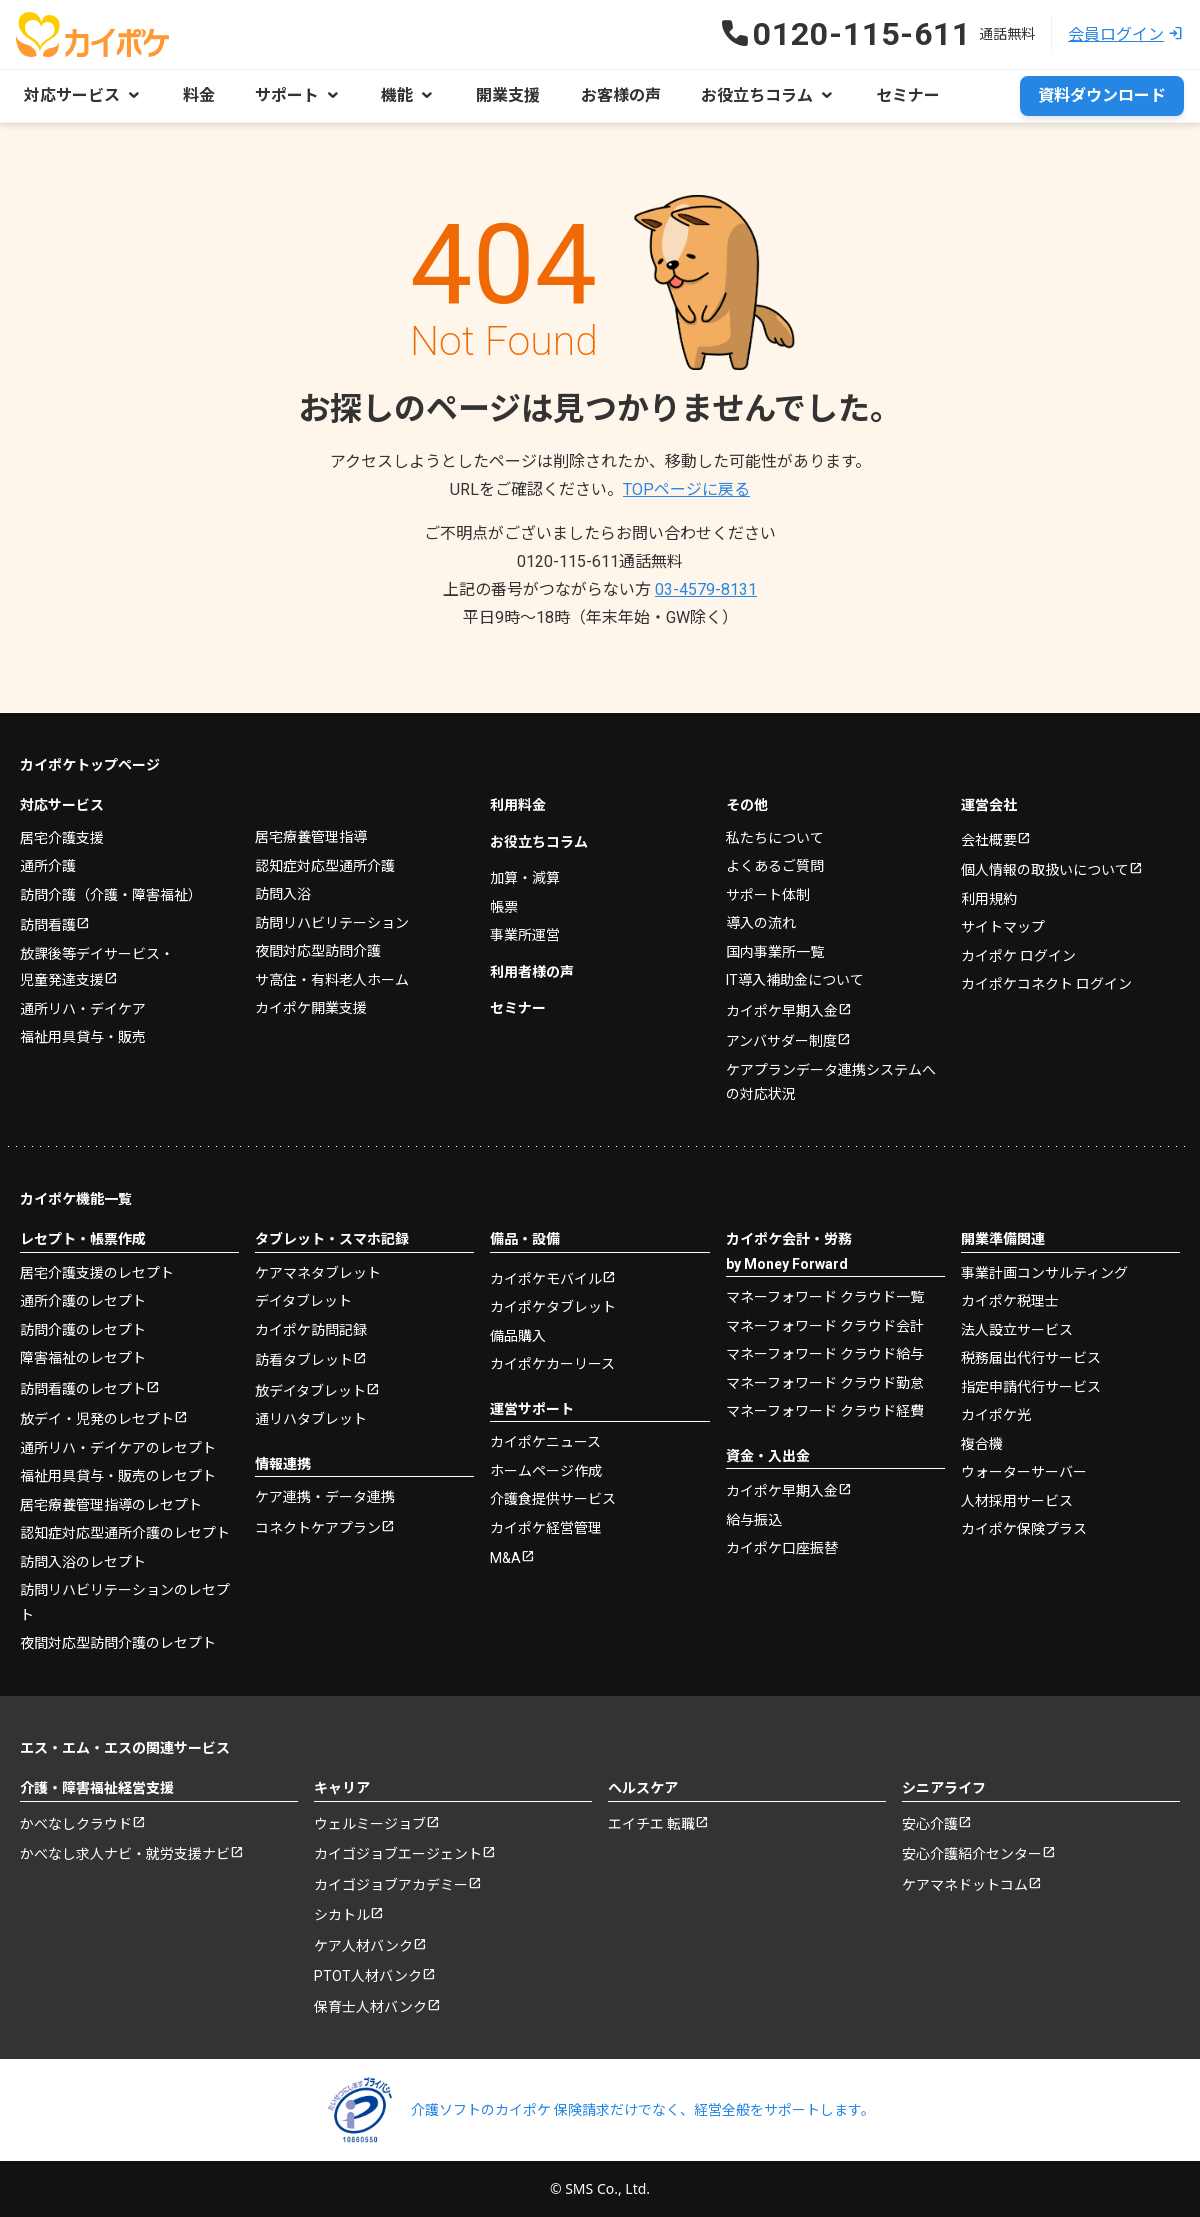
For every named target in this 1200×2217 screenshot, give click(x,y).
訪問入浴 (283, 893)
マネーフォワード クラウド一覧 (825, 1296)
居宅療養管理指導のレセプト (111, 1504)
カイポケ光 (996, 1414)
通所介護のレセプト (83, 1300)
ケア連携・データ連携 (325, 1496)
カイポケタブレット (553, 1306)
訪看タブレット (304, 1359)
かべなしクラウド (76, 1823)
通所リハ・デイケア (83, 1008)
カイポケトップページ (90, 764)
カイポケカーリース (552, 1363)
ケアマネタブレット (318, 1272)
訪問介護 (111, 894)
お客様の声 (618, 95)
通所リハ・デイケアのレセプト (118, 1447)
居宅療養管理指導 (311, 836)
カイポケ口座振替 (782, 1547)
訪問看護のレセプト (83, 1388)
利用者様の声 (532, 971)
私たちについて (775, 837)
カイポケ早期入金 (782, 1010)
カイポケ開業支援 (311, 1007)
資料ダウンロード (1102, 95)
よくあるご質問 (775, 865)
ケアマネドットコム (965, 1884)
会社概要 (989, 839)
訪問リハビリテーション (332, 922)
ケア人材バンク (363, 1945)
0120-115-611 (600, 561)
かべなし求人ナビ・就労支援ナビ (125, 1853)
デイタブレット (303, 1300)
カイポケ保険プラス (1024, 1528)
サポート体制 (768, 894)
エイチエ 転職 (651, 1823)
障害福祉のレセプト (83, 1357)
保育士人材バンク (370, 2006)
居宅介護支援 (62, 837)
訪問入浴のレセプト (83, 1561)
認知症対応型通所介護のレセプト (125, 1532)
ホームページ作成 (546, 1470)
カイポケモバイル (546, 1278)
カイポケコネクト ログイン (1046, 983)
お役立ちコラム (539, 841)
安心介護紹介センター (972, 1853)
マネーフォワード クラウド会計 (825, 1325)
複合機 (982, 1443)
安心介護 (930, 1823)
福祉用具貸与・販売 (83, 1036)
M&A (505, 1557)
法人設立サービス (1017, 1329)
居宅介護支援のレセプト (97, 1272)
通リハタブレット (311, 1418)
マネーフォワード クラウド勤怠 (825, 1382)
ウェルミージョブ (370, 1823)
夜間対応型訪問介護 (318, 950)
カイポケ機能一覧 (76, 1198)
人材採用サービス (1017, 1500)
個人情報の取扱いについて (1045, 869)
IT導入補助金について (795, 979)
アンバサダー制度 (781, 1040)
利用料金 (518, 804)
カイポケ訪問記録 (311, 1329)
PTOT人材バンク (368, 1975)
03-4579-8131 (706, 589)
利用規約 (989, 898)
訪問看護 (48, 924)
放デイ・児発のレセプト (97, 1418)
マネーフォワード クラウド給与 (825, 1353)
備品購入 (518, 1335)
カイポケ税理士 (1010, 1300)
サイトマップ (1003, 926)
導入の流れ (761, 922)
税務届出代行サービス (1031, 1357)
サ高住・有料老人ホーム (332, 979)
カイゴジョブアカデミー (391, 1884)
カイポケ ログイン (1018, 955)
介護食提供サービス (553, 1498)
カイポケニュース (545, 1441)
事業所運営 (525, 934)
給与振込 (754, 1519)
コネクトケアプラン (318, 1527)
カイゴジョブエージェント (398, 1853)
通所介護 (48, 865)
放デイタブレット (310, 1390)
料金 (198, 95)
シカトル (342, 1914)
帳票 (504, 906)
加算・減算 (525, 877)
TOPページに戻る (686, 489)
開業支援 (506, 95)
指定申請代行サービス (1031, 1386)
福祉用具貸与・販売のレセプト (118, 1475)
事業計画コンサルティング (1044, 1272)
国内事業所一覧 (775, 951)
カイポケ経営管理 (546, 1527)
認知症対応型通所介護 (325, 865)
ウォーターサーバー (1024, 1471)
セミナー (904, 95)
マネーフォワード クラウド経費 (825, 1410)
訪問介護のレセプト (83, 1329)
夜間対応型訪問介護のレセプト (118, 1642)
